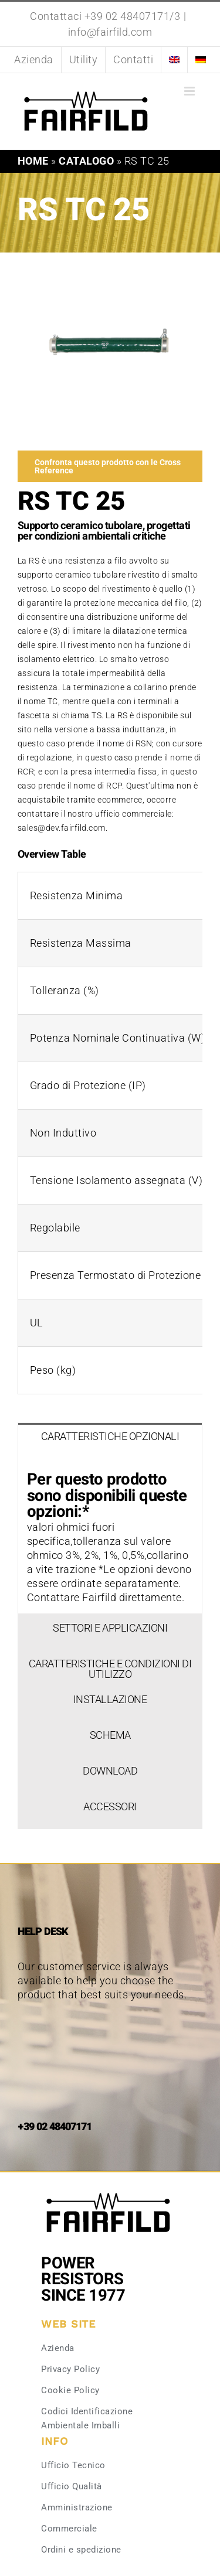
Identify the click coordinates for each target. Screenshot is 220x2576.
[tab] (110, 1440)
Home (33, 161)
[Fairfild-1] (108, 2191)
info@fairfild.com (110, 32)
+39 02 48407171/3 (132, 16)
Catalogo (86, 161)
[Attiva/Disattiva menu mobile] (190, 91)
